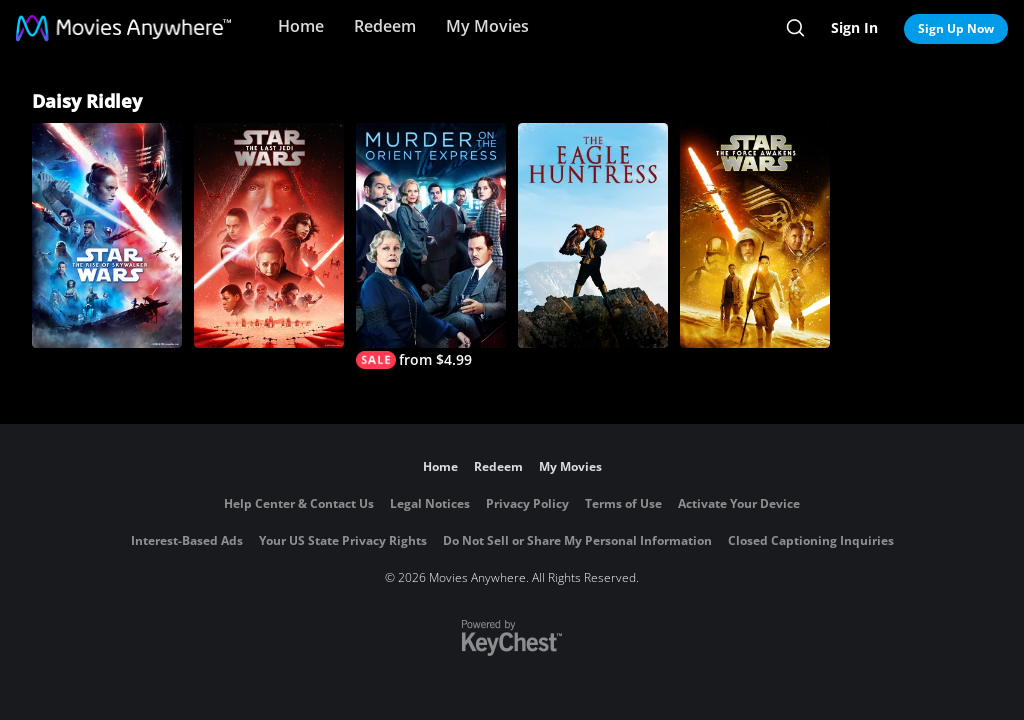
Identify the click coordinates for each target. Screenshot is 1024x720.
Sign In (854, 27)
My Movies (487, 26)
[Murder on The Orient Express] (431, 246)
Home (301, 26)
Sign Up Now (956, 28)
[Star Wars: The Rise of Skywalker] (107, 235)
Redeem (385, 26)
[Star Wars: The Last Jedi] (269, 235)
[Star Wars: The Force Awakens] (755, 235)
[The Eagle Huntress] (593, 235)
